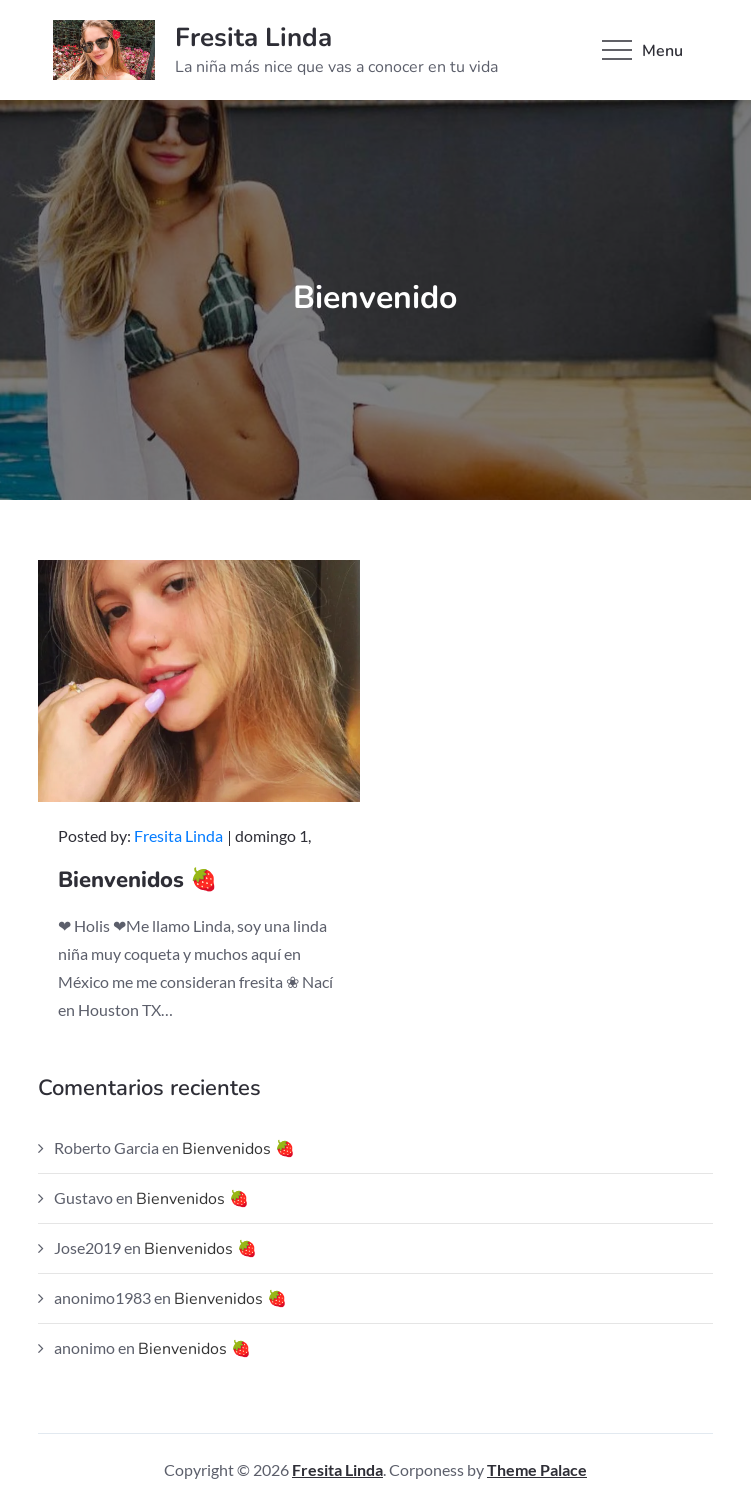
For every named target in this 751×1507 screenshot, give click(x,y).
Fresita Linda (253, 37)
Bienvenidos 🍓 (137, 880)
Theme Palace (537, 1469)
